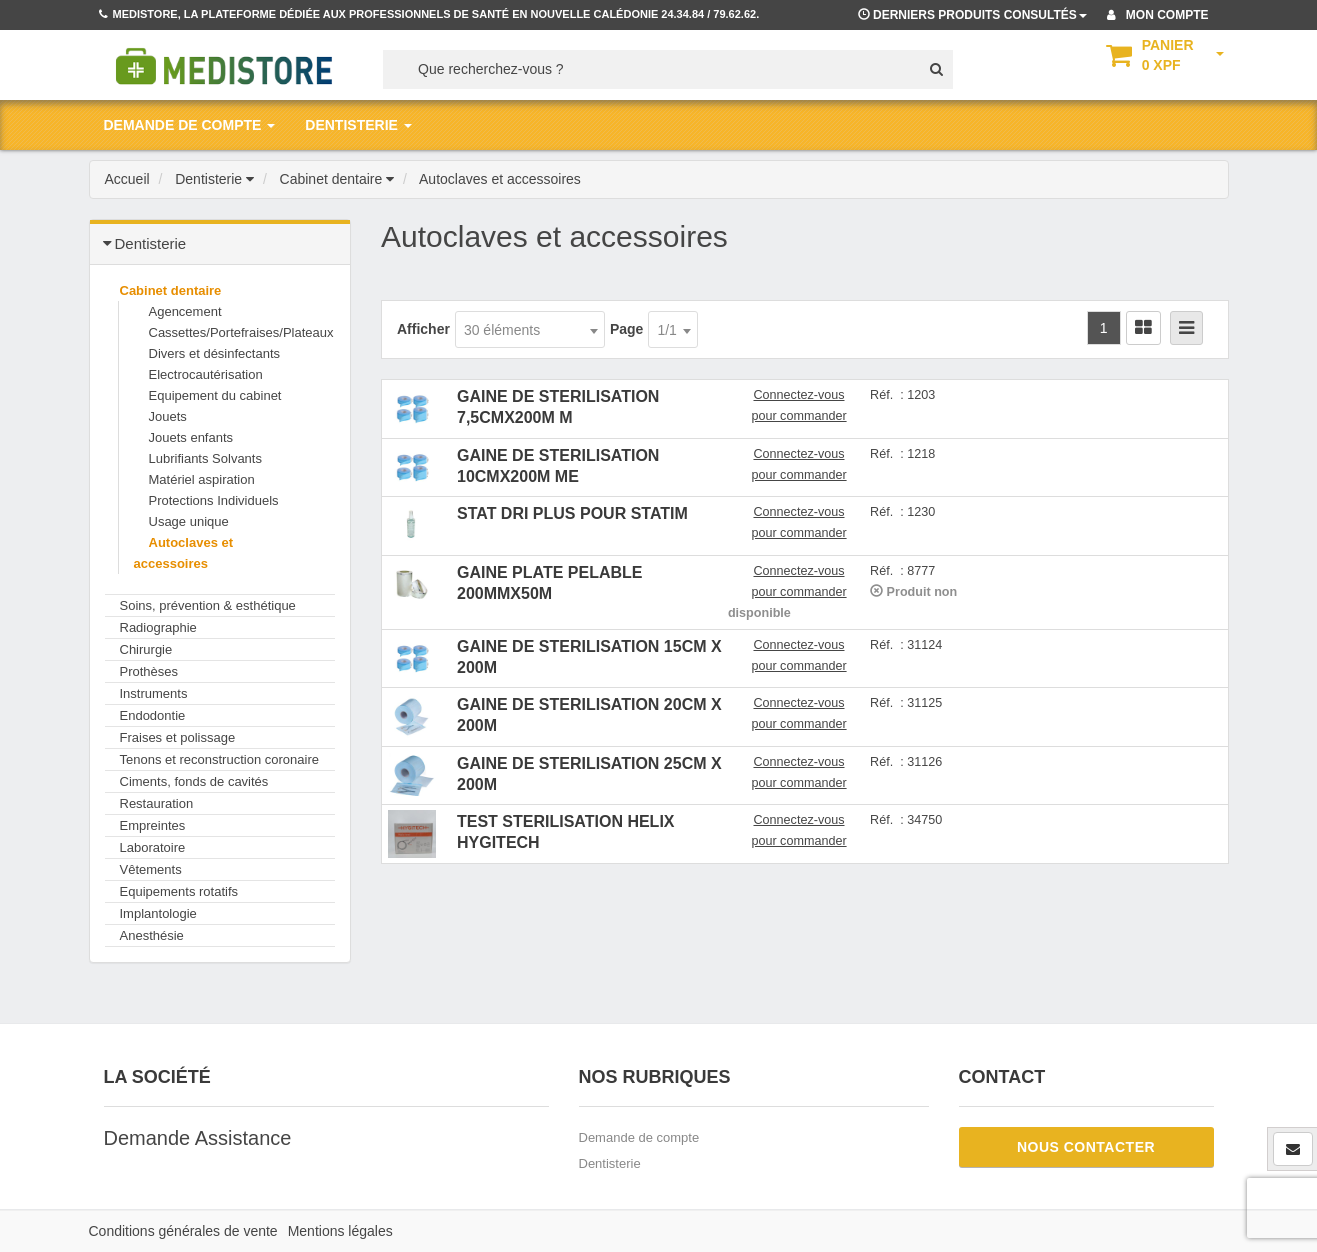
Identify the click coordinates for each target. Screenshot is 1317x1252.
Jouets (168, 416)
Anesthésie (152, 935)
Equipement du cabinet (215, 395)
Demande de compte (639, 1137)
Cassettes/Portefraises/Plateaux (241, 332)
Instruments (154, 693)
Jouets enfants (191, 437)
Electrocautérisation (206, 374)
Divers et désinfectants (215, 353)
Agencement (185, 311)
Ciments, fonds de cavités (194, 781)
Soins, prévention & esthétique (208, 605)
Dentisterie (610, 1163)
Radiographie (158, 627)
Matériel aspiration (202, 479)
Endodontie (153, 715)
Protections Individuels (214, 500)
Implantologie (158, 913)
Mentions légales (340, 1231)
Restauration (157, 803)
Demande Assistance (198, 1138)
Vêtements (151, 869)
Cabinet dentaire (171, 290)
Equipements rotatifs (179, 891)
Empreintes (153, 825)
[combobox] (530, 329)
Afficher (423, 329)
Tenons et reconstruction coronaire (219, 759)
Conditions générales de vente (183, 1231)
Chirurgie (146, 649)
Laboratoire (153, 847)
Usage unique (189, 521)
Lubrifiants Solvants (205, 458)
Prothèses (149, 671)
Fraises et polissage (178, 737)
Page (626, 329)
